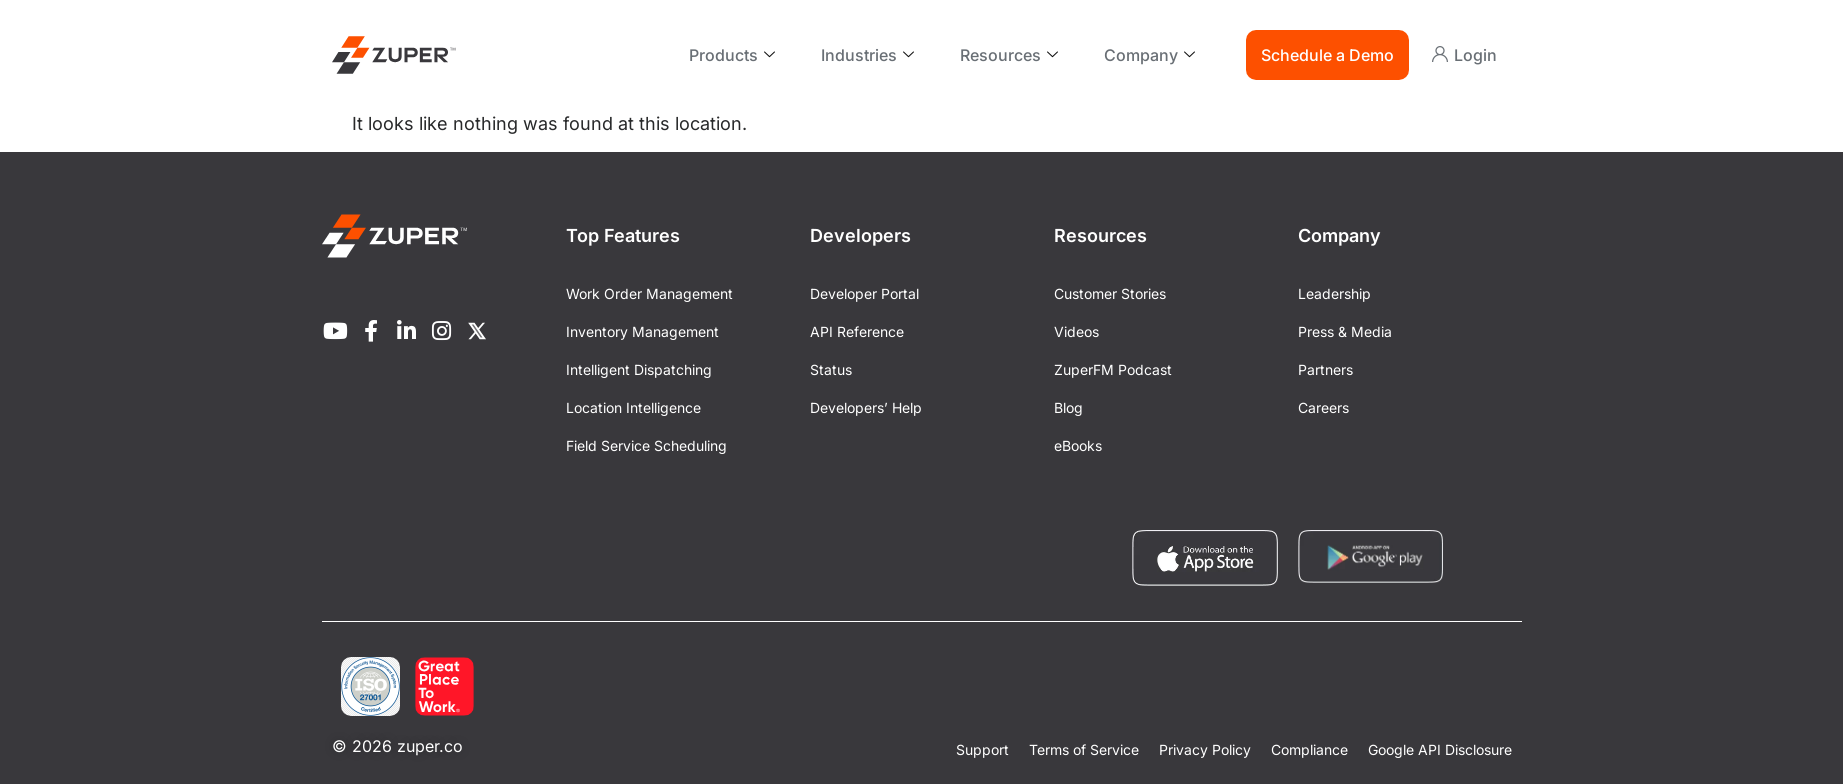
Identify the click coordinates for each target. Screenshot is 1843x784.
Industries (867, 55)
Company (1149, 55)
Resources (1009, 55)
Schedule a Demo (1327, 55)
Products (732, 55)
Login (1475, 55)
